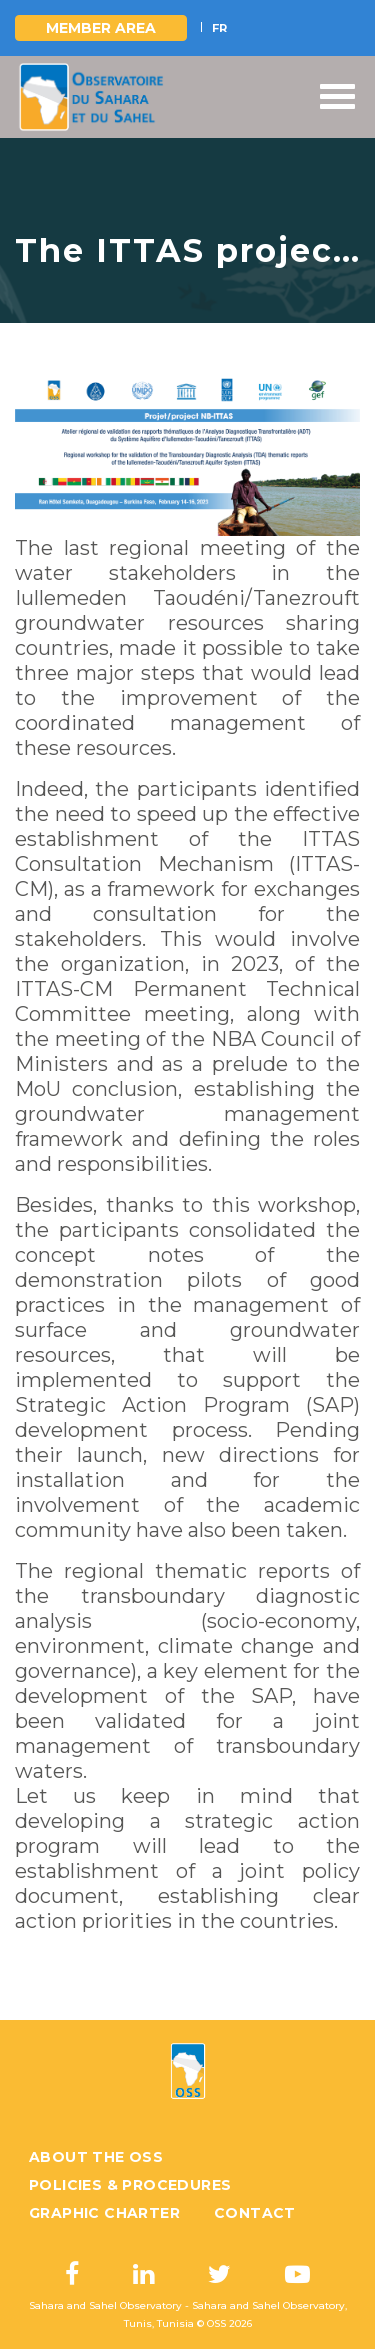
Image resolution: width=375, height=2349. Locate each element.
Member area (101, 28)
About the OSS (96, 2157)
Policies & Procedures (130, 2185)
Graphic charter (104, 2213)
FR (219, 28)
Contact (255, 2213)
